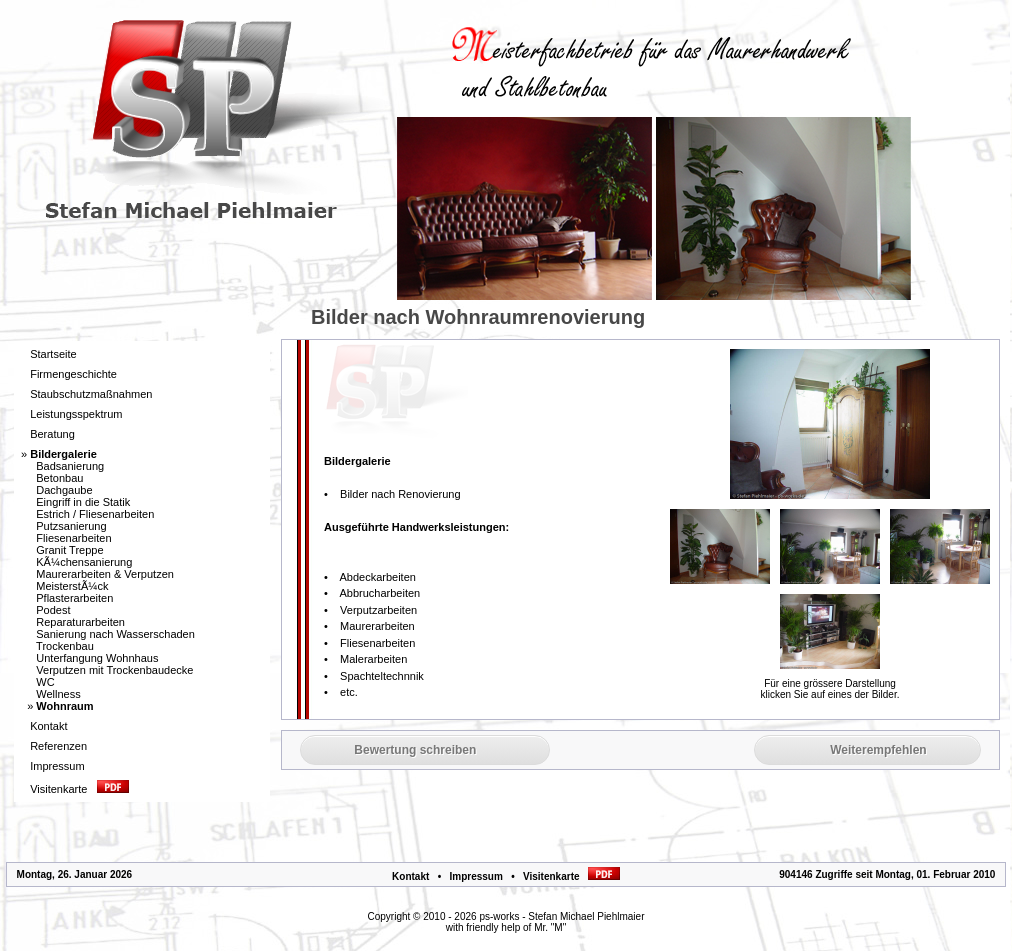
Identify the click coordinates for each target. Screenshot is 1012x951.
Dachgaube (64, 490)
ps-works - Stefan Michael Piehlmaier (561, 916)
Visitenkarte (571, 876)
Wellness (58, 694)
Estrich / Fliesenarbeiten (95, 514)
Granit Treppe (69, 550)
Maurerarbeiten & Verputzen (105, 574)
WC (45, 682)
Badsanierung (70, 466)
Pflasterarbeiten (74, 598)
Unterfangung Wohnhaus (97, 658)
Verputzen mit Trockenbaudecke (114, 670)
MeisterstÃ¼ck (72, 586)
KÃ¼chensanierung (84, 562)
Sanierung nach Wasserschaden (115, 634)
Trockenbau (65, 646)
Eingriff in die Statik (83, 502)
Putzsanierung (71, 526)
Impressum (475, 876)
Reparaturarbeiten (80, 622)
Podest (53, 610)
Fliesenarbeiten (73, 538)
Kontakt (410, 876)
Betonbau (59, 478)
